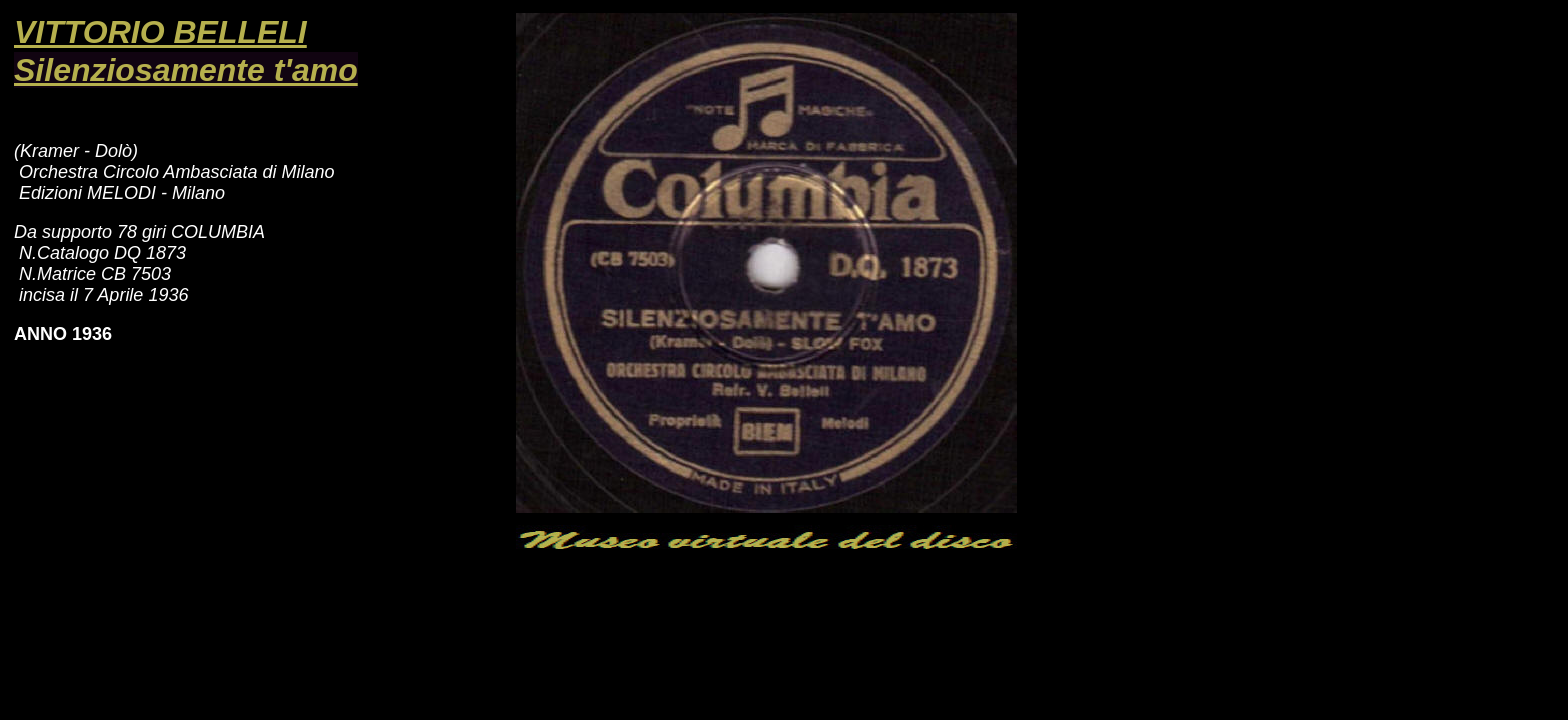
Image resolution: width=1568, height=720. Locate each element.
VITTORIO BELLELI (160, 32)
